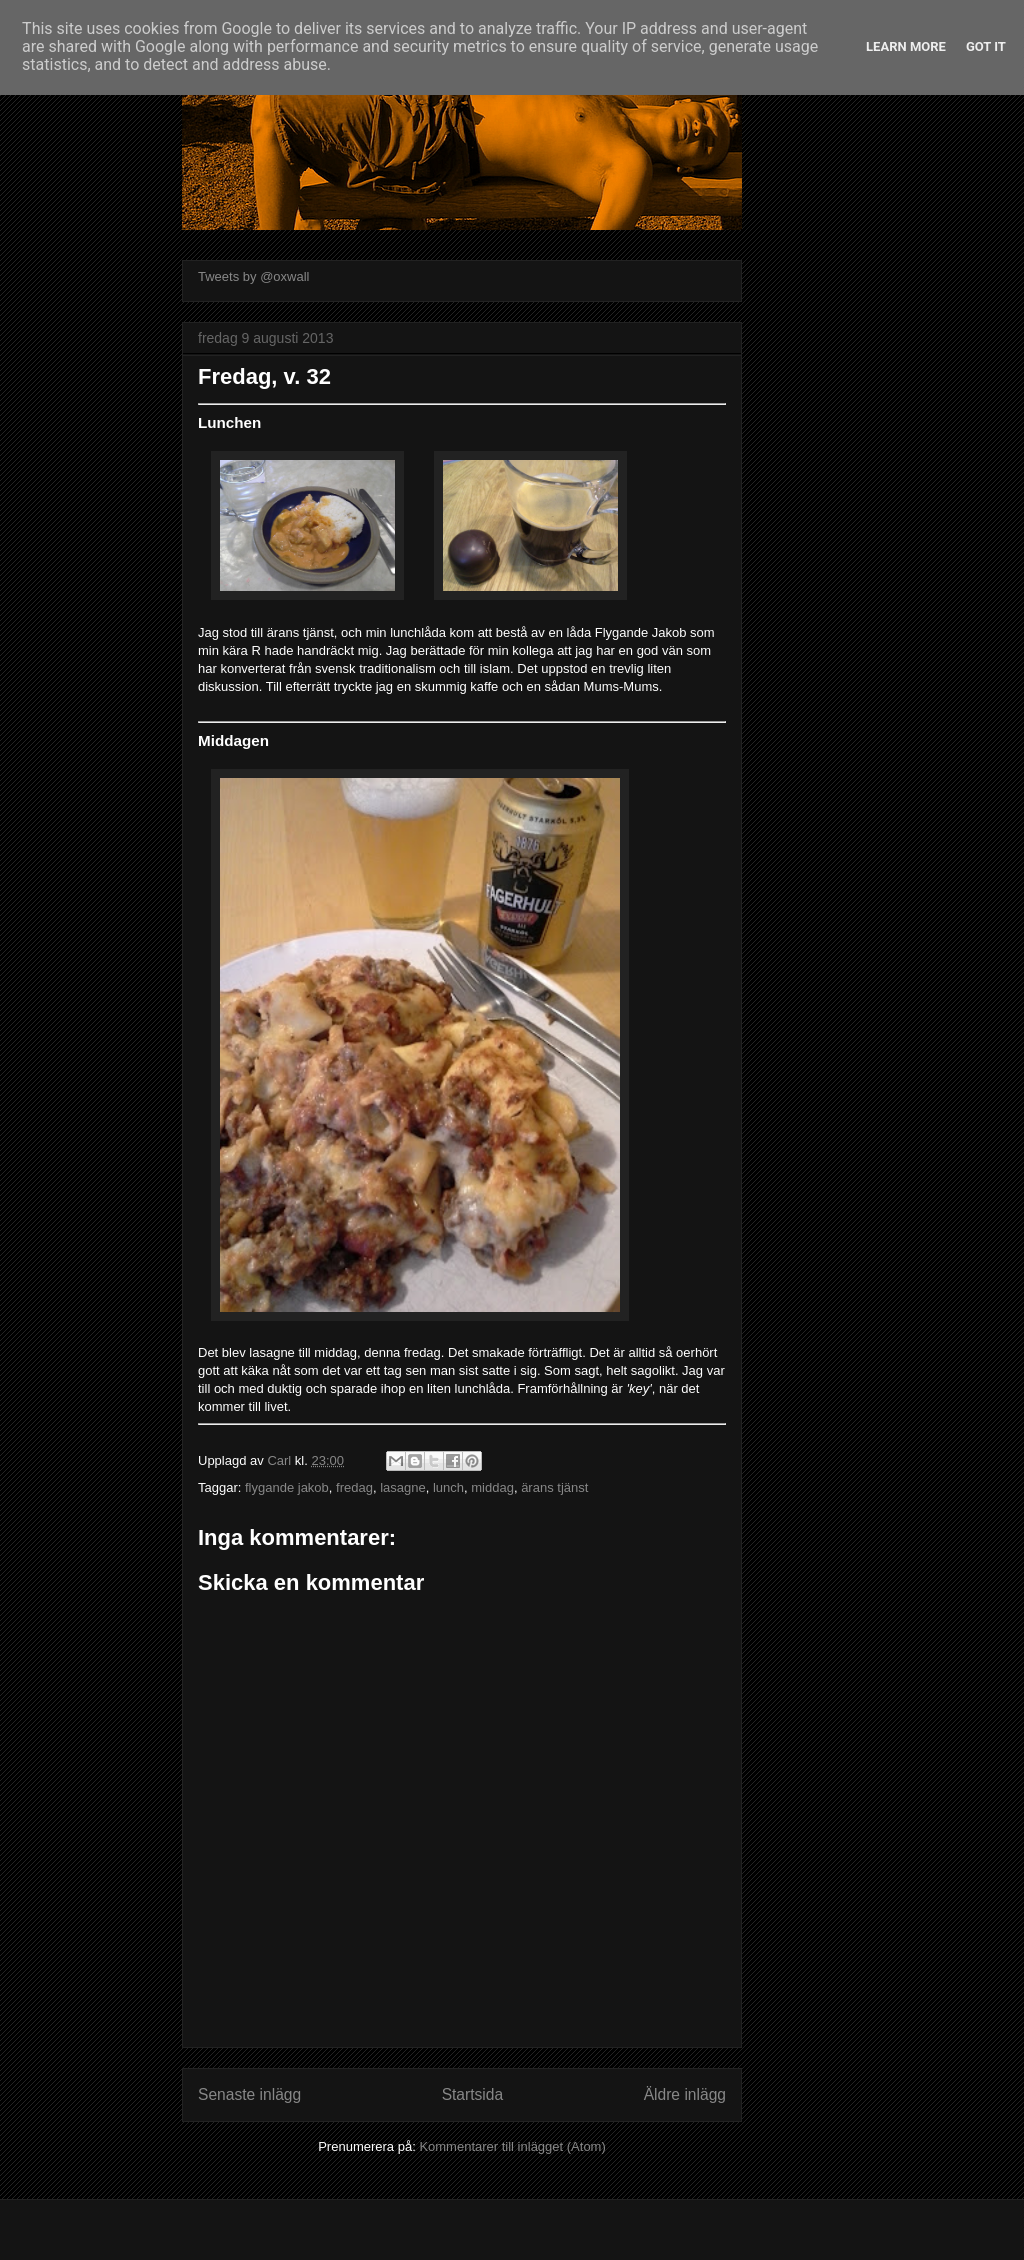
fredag (354, 1487)
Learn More (906, 46)
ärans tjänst (554, 1487)
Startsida (473, 2094)
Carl (280, 1460)
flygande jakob (287, 1487)
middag (492, 1487)
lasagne (403, 1487)
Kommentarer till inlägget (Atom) (512, 2146)
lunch (448, 1487)
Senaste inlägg (249, 2094)
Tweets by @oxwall (253, 276)
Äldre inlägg (685, 2094)
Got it (986, 46)
